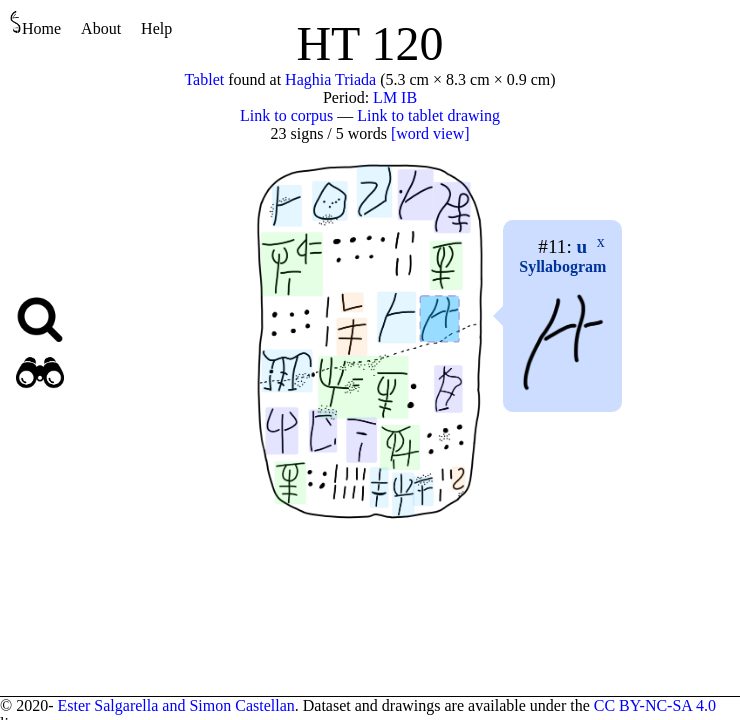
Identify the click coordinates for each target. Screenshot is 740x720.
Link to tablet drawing (428, 115)
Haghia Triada (330, 79)
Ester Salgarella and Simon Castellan (175, 705)
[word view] (430, 133)
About (101, 28)
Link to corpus (286, 115)
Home (35, 23)
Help (156, 28)
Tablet (204, 79)
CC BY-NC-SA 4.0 (655, 705)
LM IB (395, 97)
